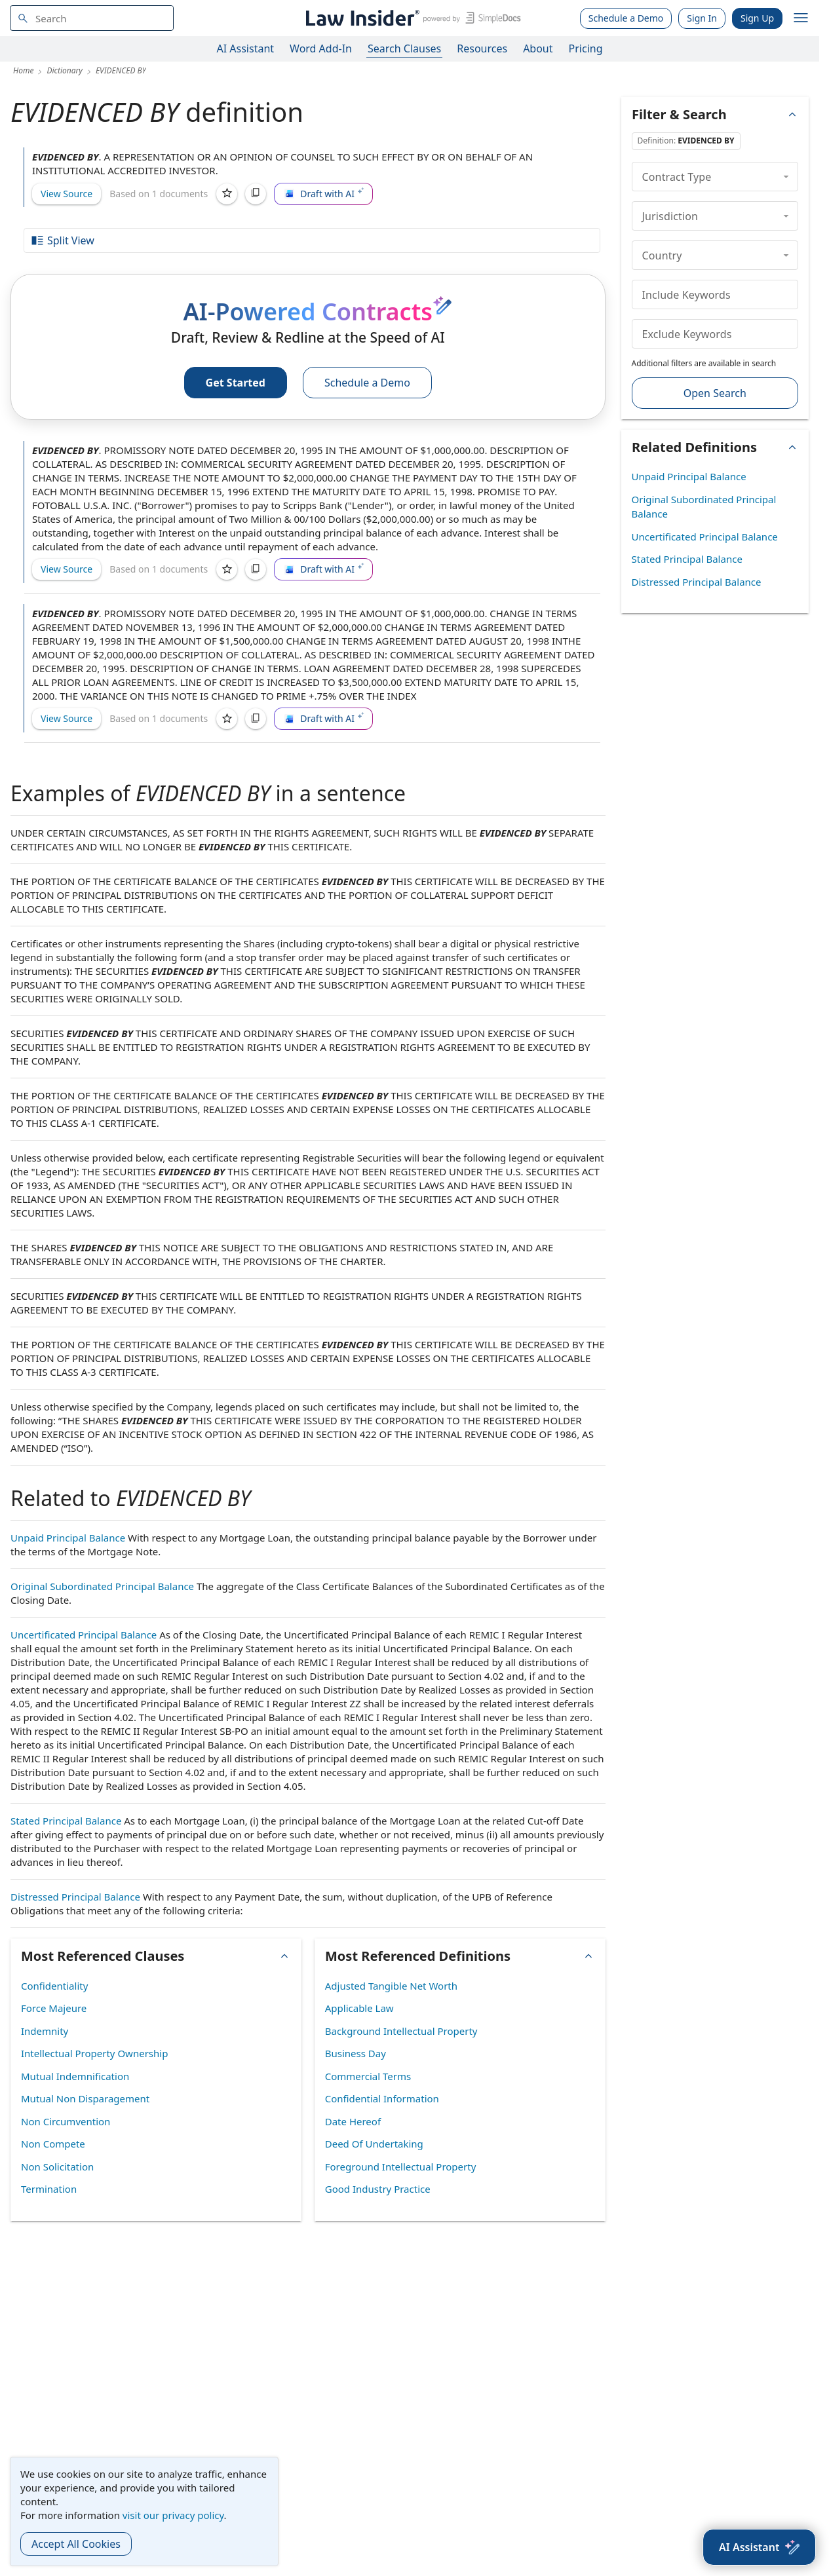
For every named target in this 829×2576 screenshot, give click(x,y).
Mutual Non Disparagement (85, 2098)
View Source (66, 193)
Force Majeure (54, 2008)
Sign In (702, 18)
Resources (482, 48)
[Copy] (255, 193)
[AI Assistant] (759, 2547)
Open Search (715, 393)
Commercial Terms (368, 2076)
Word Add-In (321, 48)
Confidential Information (382, 2098)
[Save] (226, 193)
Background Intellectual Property (401, 2030)
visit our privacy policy (173, 2515)
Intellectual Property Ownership (94, 2053)
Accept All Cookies (76, 2544)
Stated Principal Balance (65, 1820)
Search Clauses (404, 48)
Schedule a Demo (626, 18)
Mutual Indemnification (75, 2076)
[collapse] (786, 176)
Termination (49, 2188)
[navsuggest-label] (92, 18)
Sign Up (757, 18)
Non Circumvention (65, 2121)
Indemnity (44, 2030)
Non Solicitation (57, 2166)
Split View (62, 240)
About (537, 48)
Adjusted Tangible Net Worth (391, 1985)
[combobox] (92, 18)
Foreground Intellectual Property (400, 2166)
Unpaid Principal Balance (67, 1537)
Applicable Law (359, 2008)
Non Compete (53, 2143)
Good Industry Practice (378, 2188)
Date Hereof (353, 2121)
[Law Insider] (411, 18)
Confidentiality (54, 1985)
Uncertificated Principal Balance (83, 1634)
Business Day (355, 2053)
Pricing (586, 48)
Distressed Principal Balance (75, 1896)
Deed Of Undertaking (374, 2143)
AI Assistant (246, 48)
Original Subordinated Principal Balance (102, 1586)
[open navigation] (801, 18)
